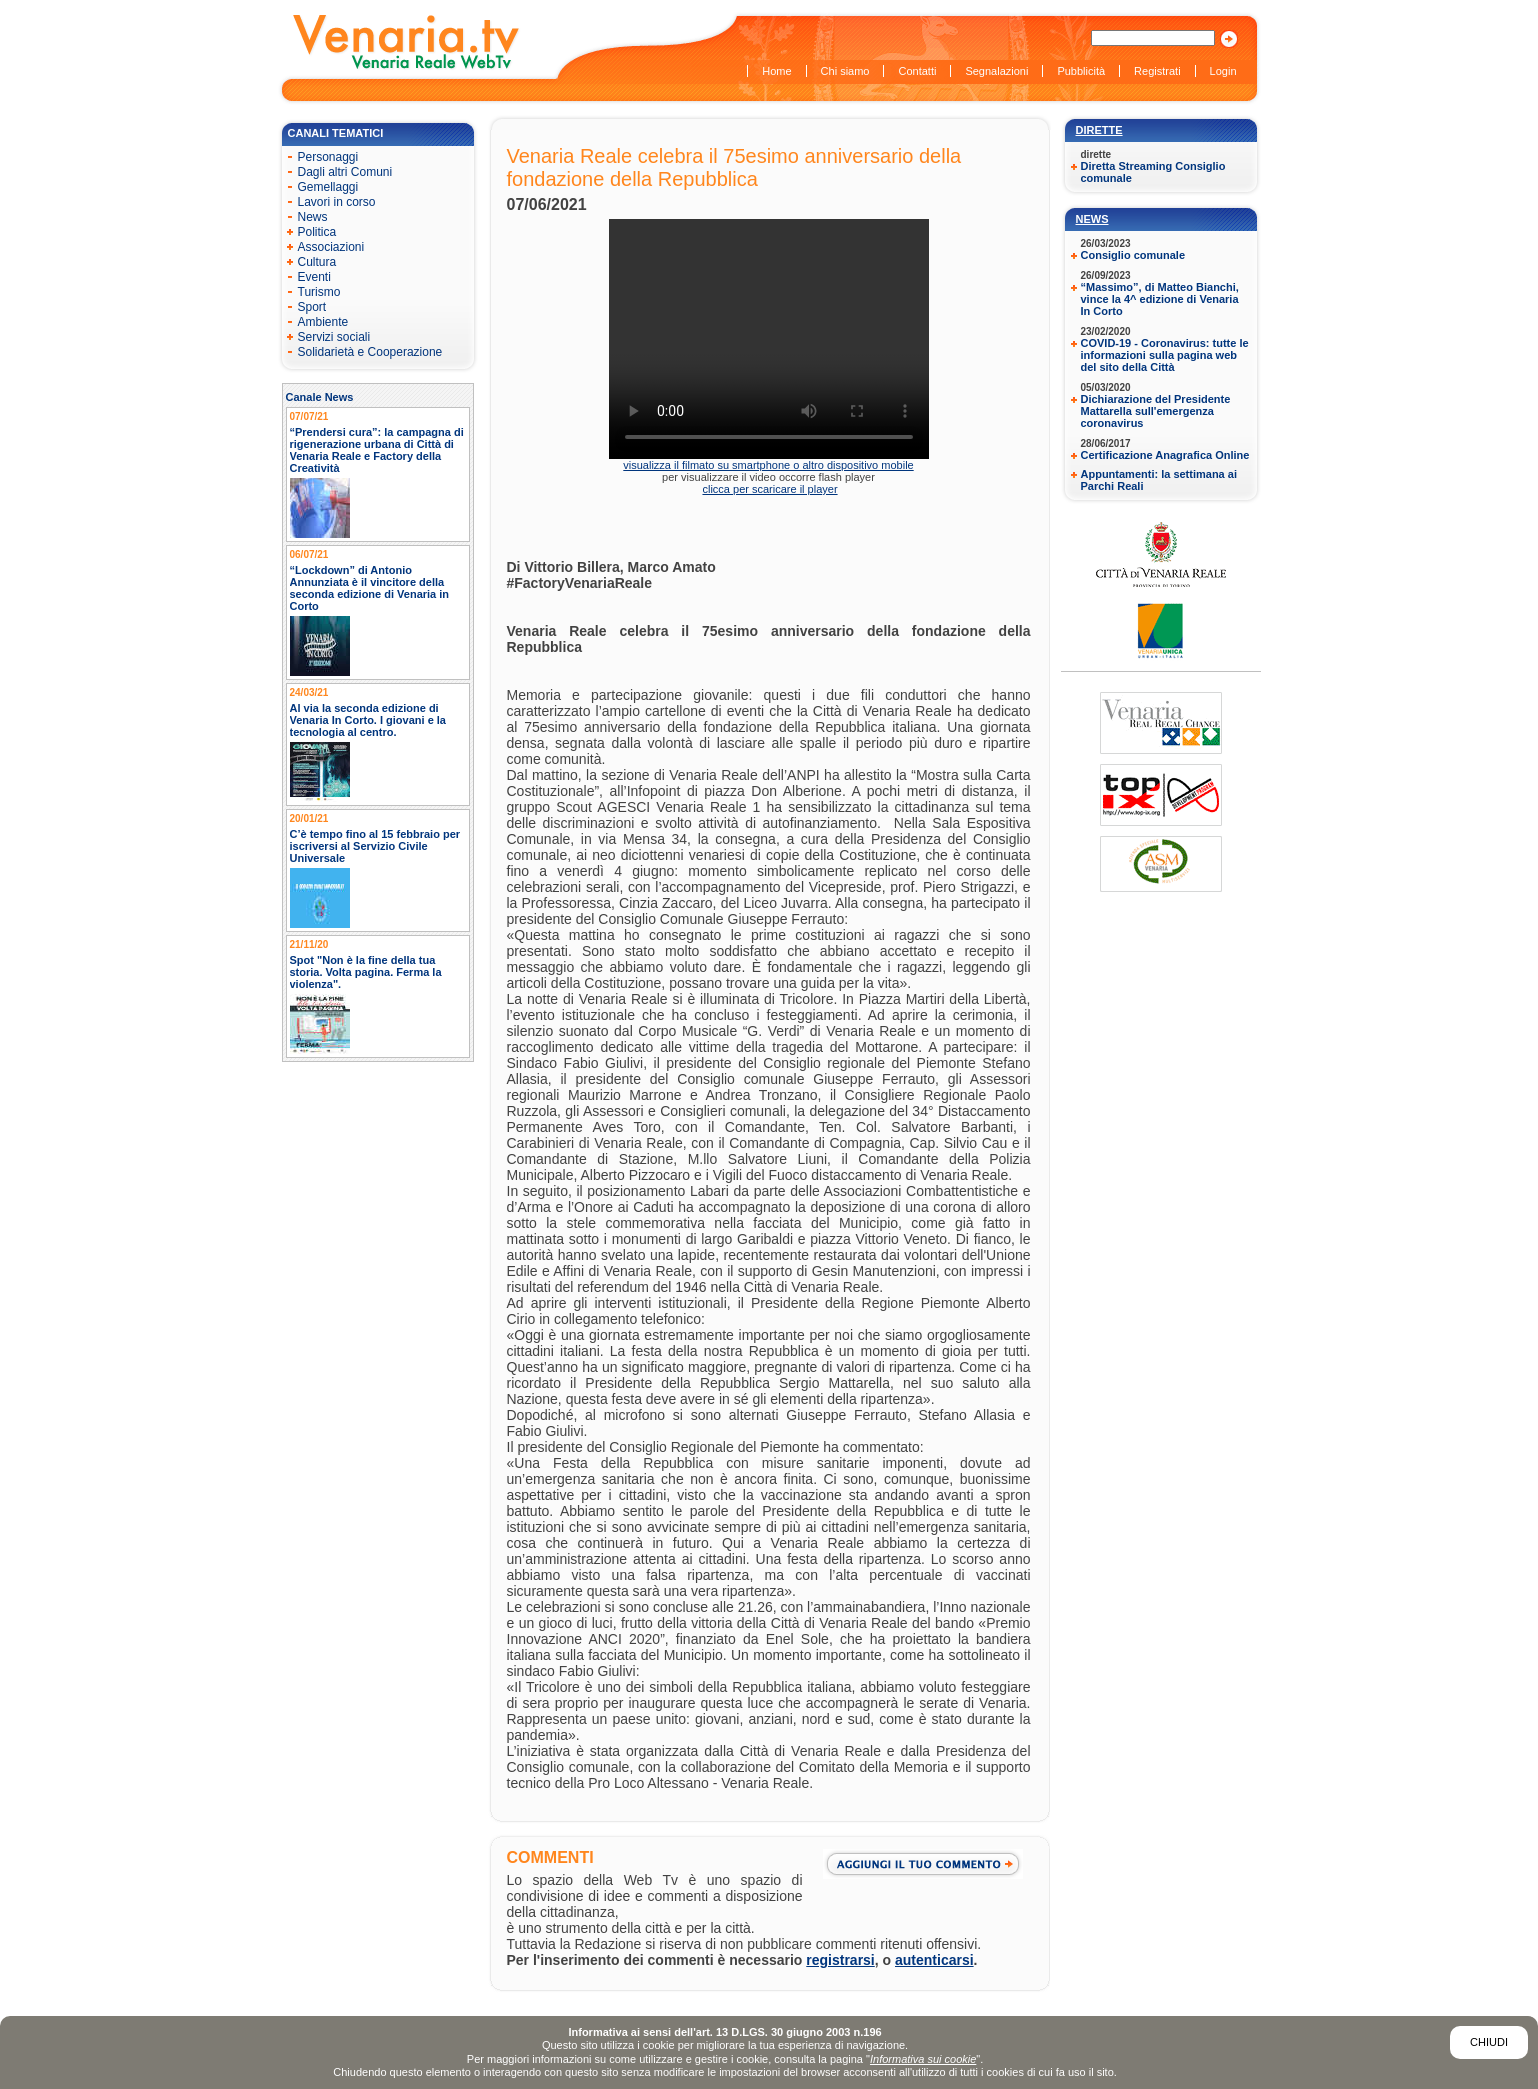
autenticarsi (934, 1960)
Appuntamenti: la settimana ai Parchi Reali (1159, 480)
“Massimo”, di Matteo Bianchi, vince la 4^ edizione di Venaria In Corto (1160, 299)
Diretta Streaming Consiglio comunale (1153, 172)
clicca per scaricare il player (769, 489)
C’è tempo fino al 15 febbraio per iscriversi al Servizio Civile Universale (375, 846)
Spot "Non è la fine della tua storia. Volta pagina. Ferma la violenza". (366, 972)
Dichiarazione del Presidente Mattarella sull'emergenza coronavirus (1156, 411)
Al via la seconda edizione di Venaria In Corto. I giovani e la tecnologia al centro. (368, 720)
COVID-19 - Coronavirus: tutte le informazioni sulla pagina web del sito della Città (1165, 355)
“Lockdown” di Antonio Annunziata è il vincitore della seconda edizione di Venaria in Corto (370, 588)
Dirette (1099, 130)
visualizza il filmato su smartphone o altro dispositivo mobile (768, 465)
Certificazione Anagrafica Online (1165, 455)
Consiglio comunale (1133, 255)
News (1092, 219)
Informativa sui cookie (923, 2059)
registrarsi (840, 1960)
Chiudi (1489, 2042)
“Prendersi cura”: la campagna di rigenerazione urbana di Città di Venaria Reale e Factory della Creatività (377, 450)
